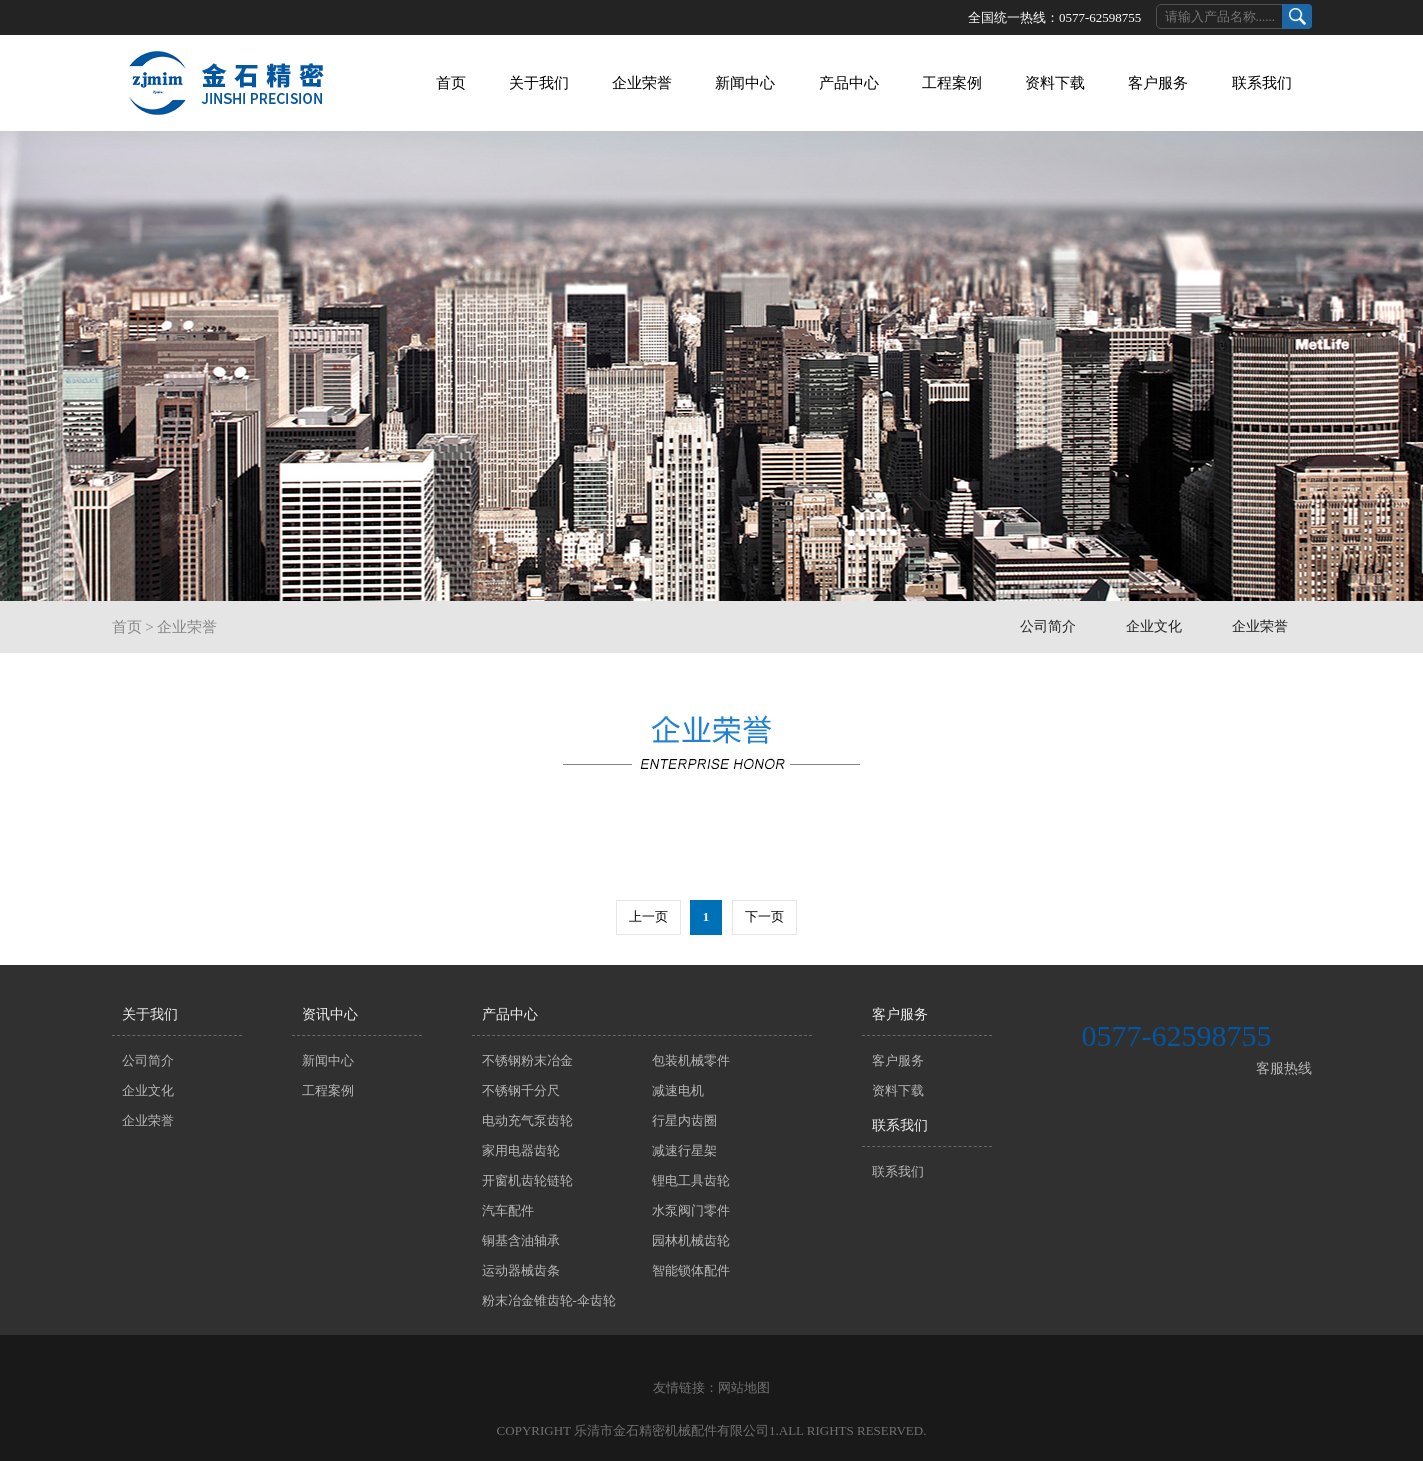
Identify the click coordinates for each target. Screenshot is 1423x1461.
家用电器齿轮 (521, 1150)
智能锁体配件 (691, 1270)
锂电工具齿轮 (691, 1180)
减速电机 (678, 1090)
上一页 (648, 916)
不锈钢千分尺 (521, 1090)
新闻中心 (745, 83)
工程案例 (952, 83)
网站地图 (744, 1387)
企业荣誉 (642, 83)
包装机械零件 (691, 1060)
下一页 (764, 916)
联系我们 (1262, 83)
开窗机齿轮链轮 (527, 1180)
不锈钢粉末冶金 (527, 1060)
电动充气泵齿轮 (527, 1120)
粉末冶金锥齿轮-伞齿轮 (549, 1300)
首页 (451, 83)
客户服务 (1158, 83)
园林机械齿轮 (691, 1240)
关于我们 (539, 83)
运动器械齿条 (521, 1270)
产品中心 (849, 83)
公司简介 (1048, 626)
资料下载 (1055, 83)
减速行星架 (684, 1150)
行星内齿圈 (684, 1120)
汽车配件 (508, 1210)
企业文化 (1154, 626)
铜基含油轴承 (521, 1240)
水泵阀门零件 (691, 1210)
